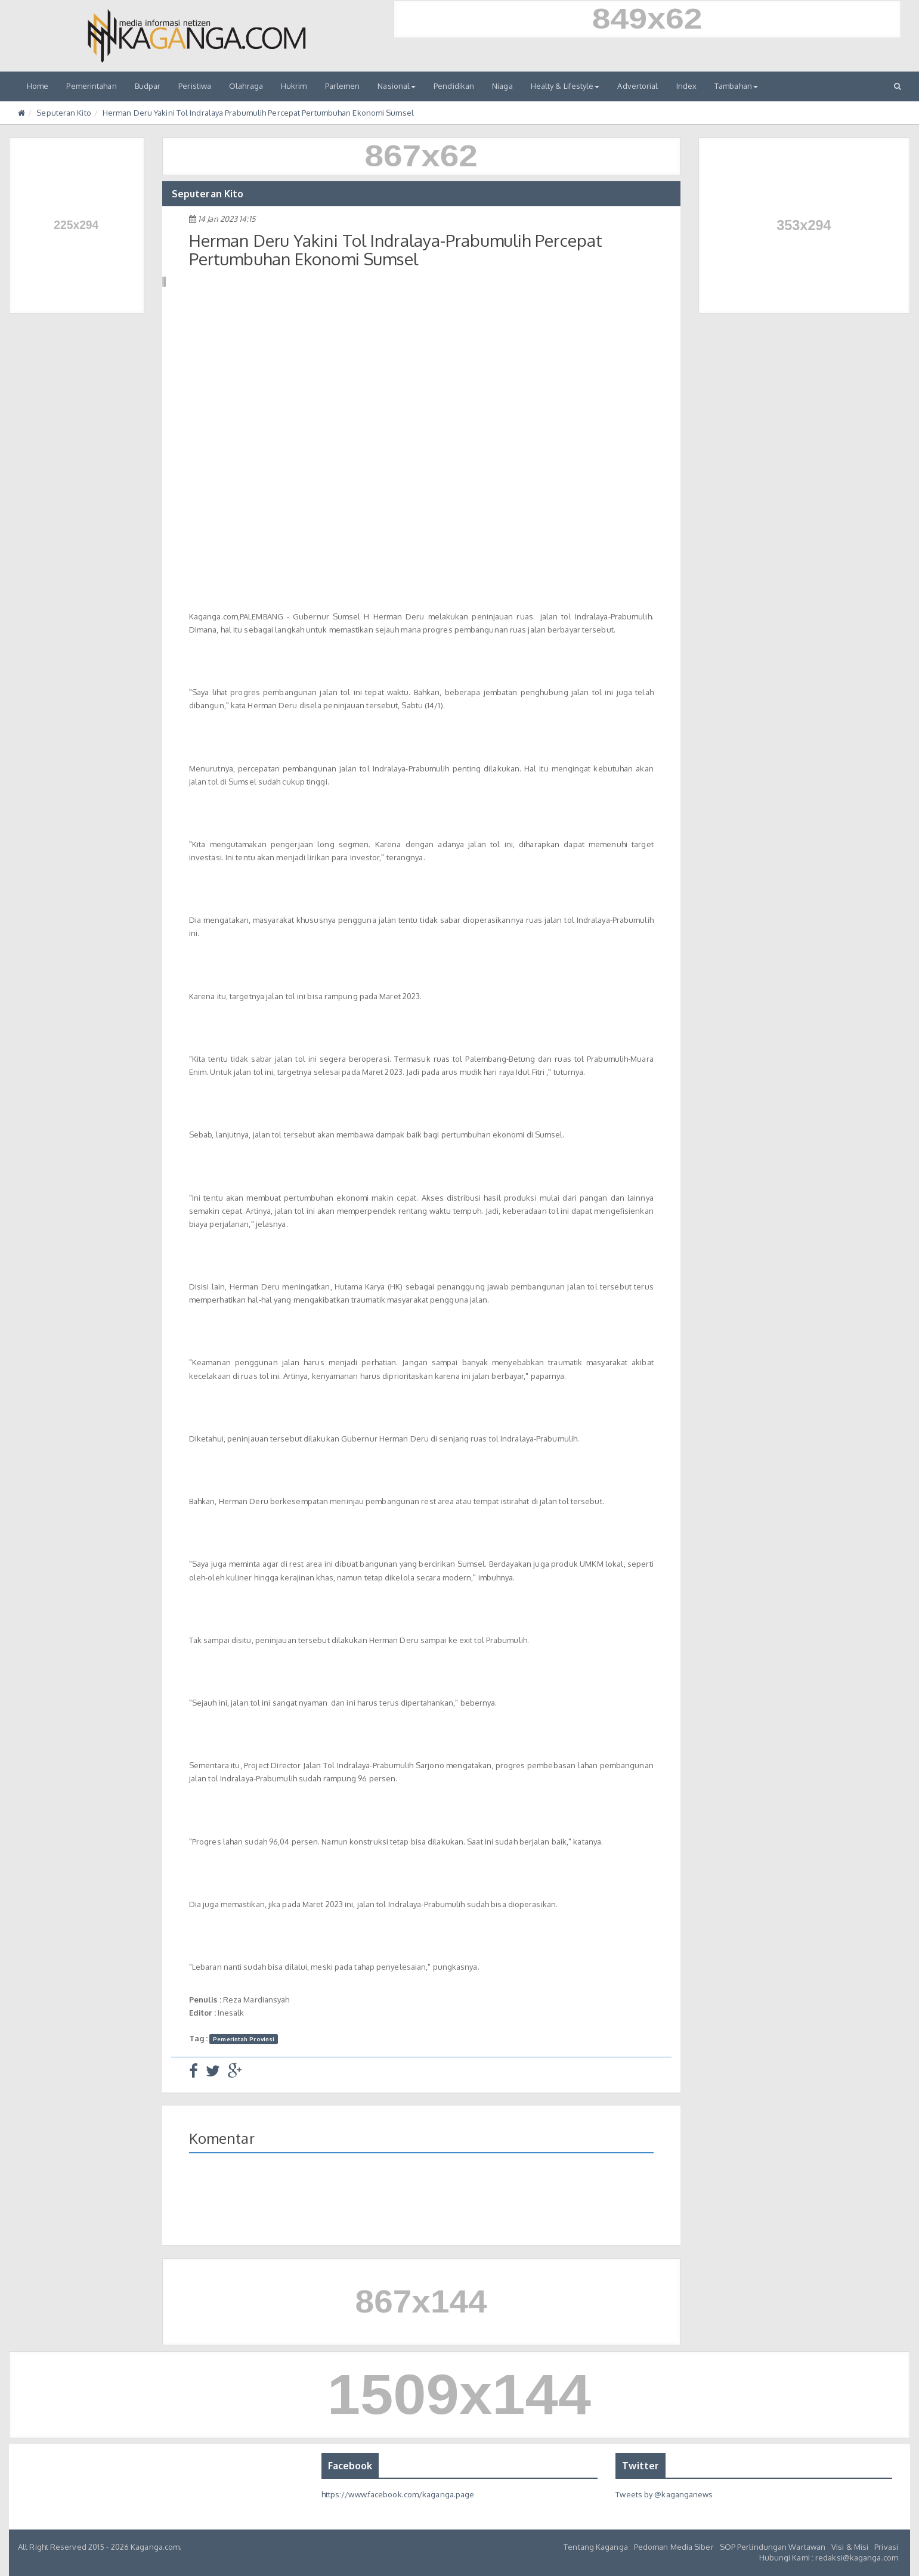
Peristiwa (194, 86)
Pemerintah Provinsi (243, 2038)
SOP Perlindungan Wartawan (773, 2547)
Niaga (502, 86)
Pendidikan (454, 86)
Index (686, 86)
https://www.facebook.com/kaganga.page (398, 2494)
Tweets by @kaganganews (664, 2494)
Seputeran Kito (63, 112)
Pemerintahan (91, 86)
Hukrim (294, 86)
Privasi (886, 2547)
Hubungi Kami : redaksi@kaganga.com (828, 2557)
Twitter (640, 2466)
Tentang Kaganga (596, 2547)
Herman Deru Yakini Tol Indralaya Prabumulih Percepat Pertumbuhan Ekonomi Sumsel (258, 112)
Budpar (148, 86)
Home (37, 86)
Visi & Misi (849, 2547)
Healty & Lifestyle (565, 86)
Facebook (350, 2466)
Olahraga (246, 86)
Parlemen (342, 86)
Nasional (396, 86)
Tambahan (736, 86)
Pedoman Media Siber (674, 2547)
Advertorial (637, 86)
